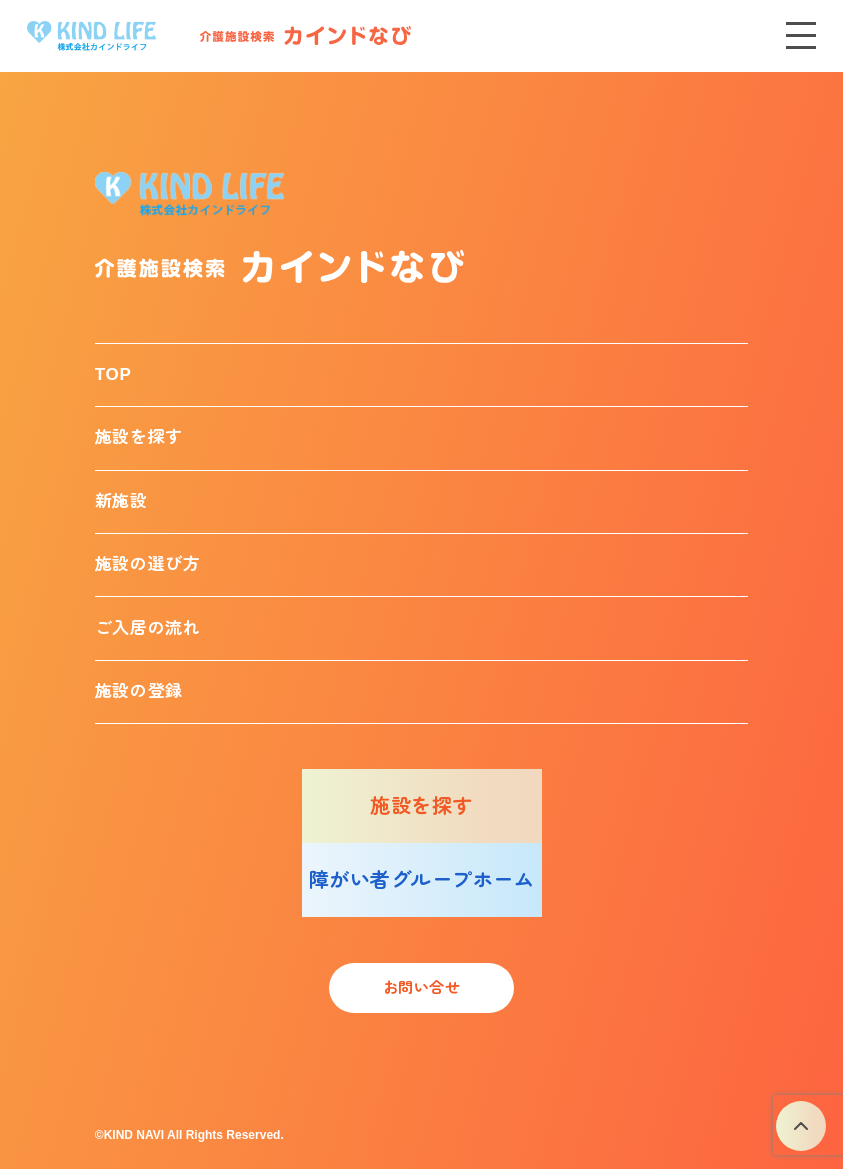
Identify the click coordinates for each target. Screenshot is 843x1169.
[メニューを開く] (801, 36)
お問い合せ (422, 987)
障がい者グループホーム (422, 880)
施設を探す (139, 437)
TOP (113, 374)
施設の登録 (139, 691)
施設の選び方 (148, 564)
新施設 (121, 501)
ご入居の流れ (148, 628)
